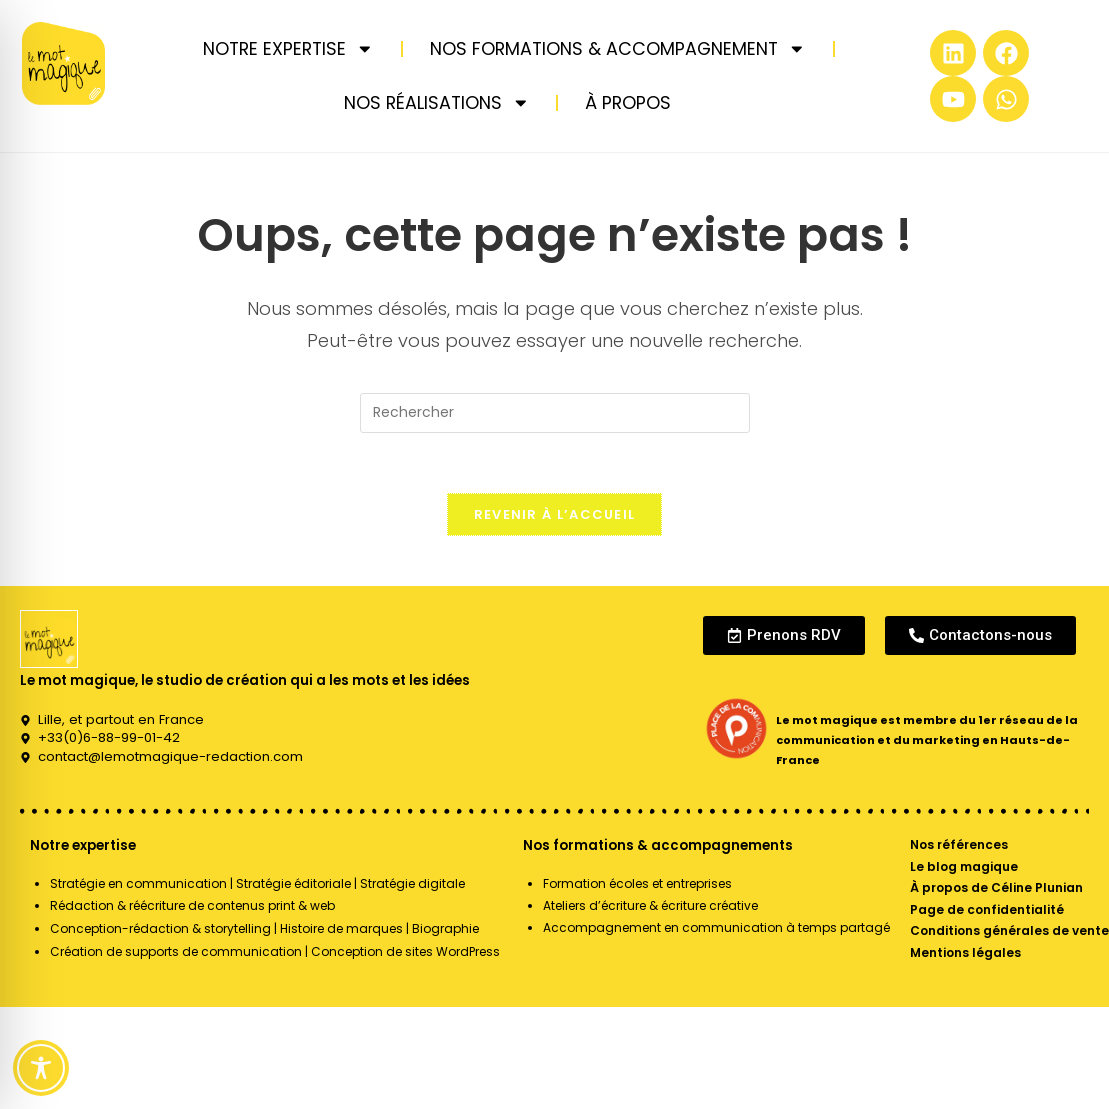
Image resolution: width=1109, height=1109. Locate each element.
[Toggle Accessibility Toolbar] (41, 1068)
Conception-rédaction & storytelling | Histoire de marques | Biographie (264, 928)
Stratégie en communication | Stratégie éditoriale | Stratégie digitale (257, 883)
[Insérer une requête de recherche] (555, 413)
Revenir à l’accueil (555, 514)
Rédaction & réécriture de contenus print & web (192, 905)
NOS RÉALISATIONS (437, 103)
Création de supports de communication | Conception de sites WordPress (275, 951)
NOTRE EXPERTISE (288, 49)
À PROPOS (628, 103)
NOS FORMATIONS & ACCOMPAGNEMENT (618, 49)
